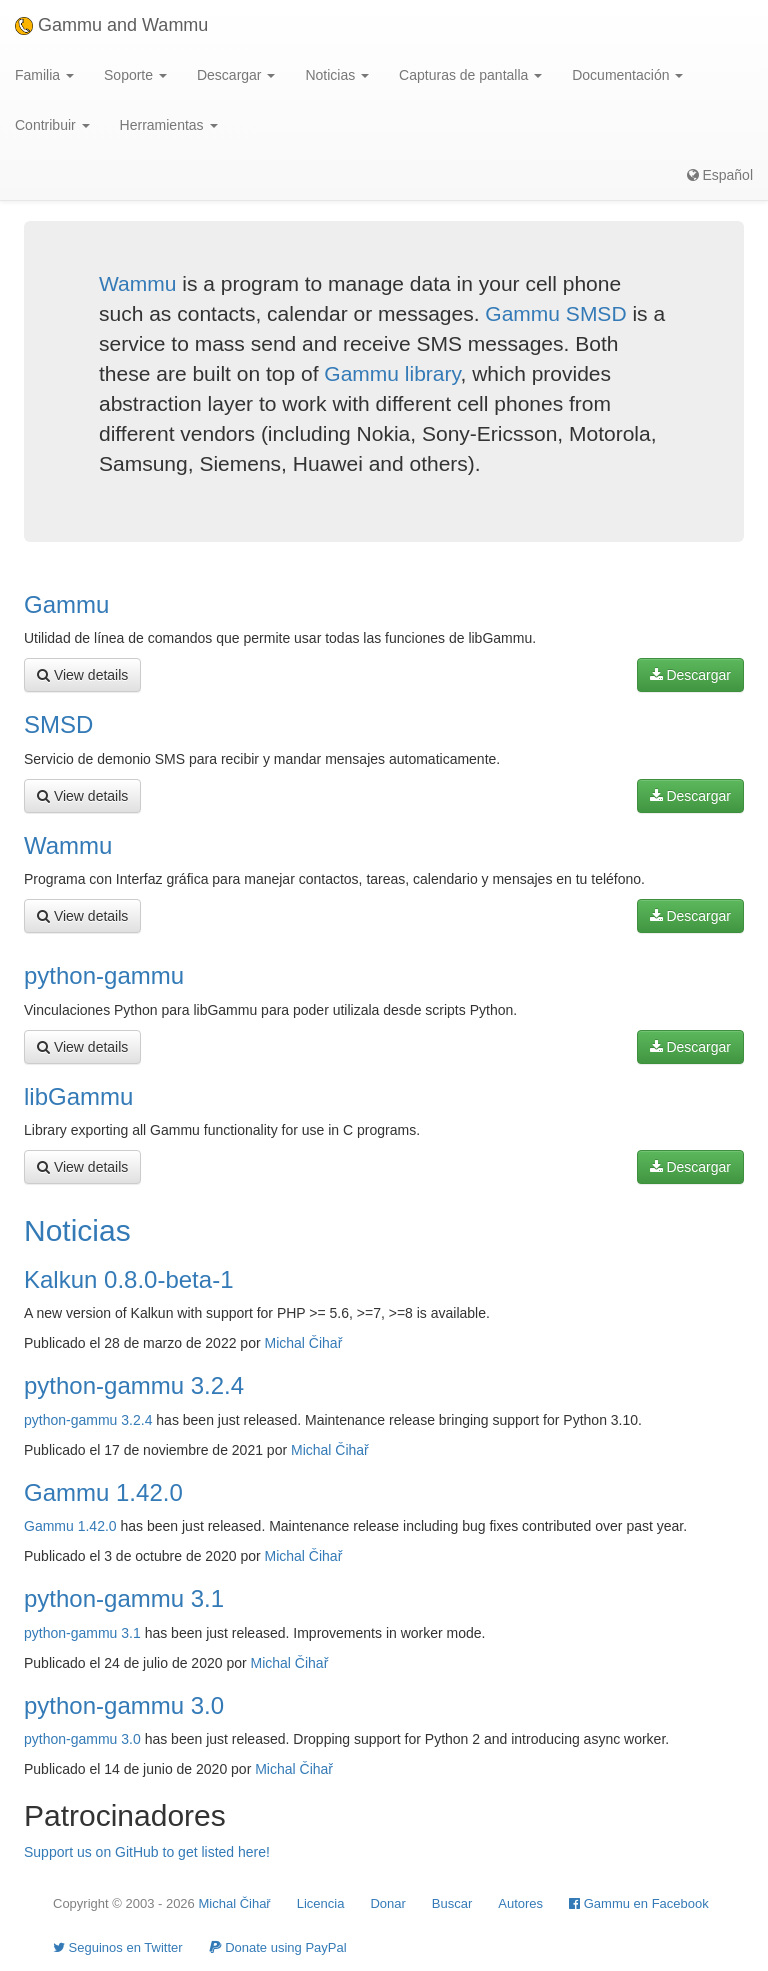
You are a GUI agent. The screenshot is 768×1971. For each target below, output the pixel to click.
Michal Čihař (304, 1343)
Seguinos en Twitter (118, 1947)
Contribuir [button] (52, 125)
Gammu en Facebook (639, 1903)
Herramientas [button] (169, 125)
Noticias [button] (337, 75)
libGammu (78, 1096)
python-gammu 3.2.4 (134, 1385)
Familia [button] (44, 75)
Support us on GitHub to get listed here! (147, 1852)
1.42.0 (97, 1526)
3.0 (130, 1739)
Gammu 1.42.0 (103, 1492)
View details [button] (82, 675)
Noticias (77, 1230)
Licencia (321, 1903)
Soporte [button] (135, 75)
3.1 (130, 1633)
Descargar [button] (236, 75)
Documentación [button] (627, 75)
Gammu (66, 604)
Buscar (452, 1903)
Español (720, 175)
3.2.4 (136, 1420)
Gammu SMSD (555, 313)
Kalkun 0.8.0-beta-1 (128, 1279)
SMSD (58, 724)
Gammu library (392, 373)
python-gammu (104, 975)
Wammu (137, 283)
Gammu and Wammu (111, 25)
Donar (387, 1903)
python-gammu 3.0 (124, 1705)
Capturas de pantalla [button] (470, 75)
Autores (520, 1903)
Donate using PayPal (278, 1947)
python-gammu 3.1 (124, 1598)
